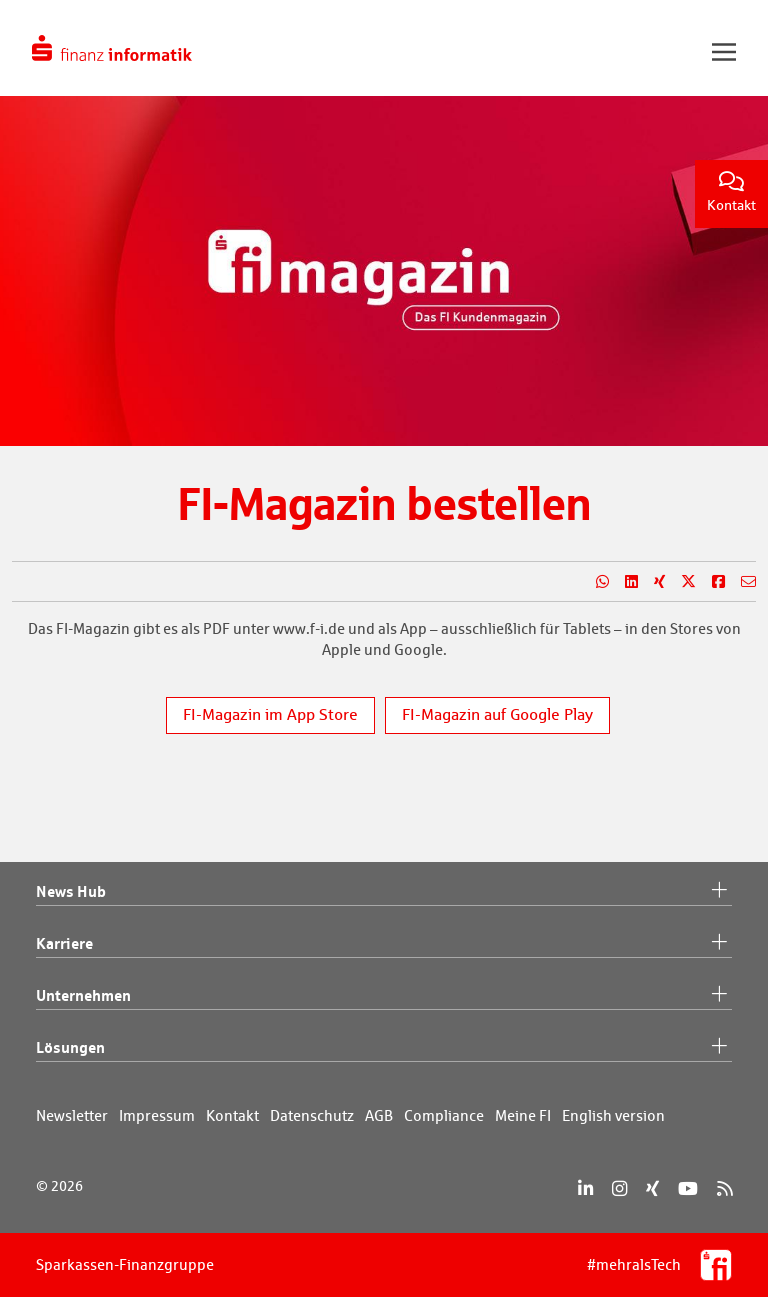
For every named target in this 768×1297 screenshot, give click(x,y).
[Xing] (652, 1188)
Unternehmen (384, 996)
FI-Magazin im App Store (270, 714)
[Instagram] (619, 1188)
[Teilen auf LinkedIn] (623, 582)
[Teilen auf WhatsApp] (594, 582)
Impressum (157, 1115)
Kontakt (731, 192)
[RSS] (724, 1188)
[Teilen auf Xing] (651, 582)
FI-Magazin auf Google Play (497, 714)
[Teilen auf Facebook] (710, 582)
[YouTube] (688, 1188)
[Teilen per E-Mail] (740, 582)
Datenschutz (312, 1115)
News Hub (384, 892)
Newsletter (72, 1115)
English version (613, 1115)
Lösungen (384, 1048)
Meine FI (523, 1115)
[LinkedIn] (585, 1188)
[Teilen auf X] (680, 582)
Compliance (444, 1115)
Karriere (384, 944)
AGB (379, 1115)
